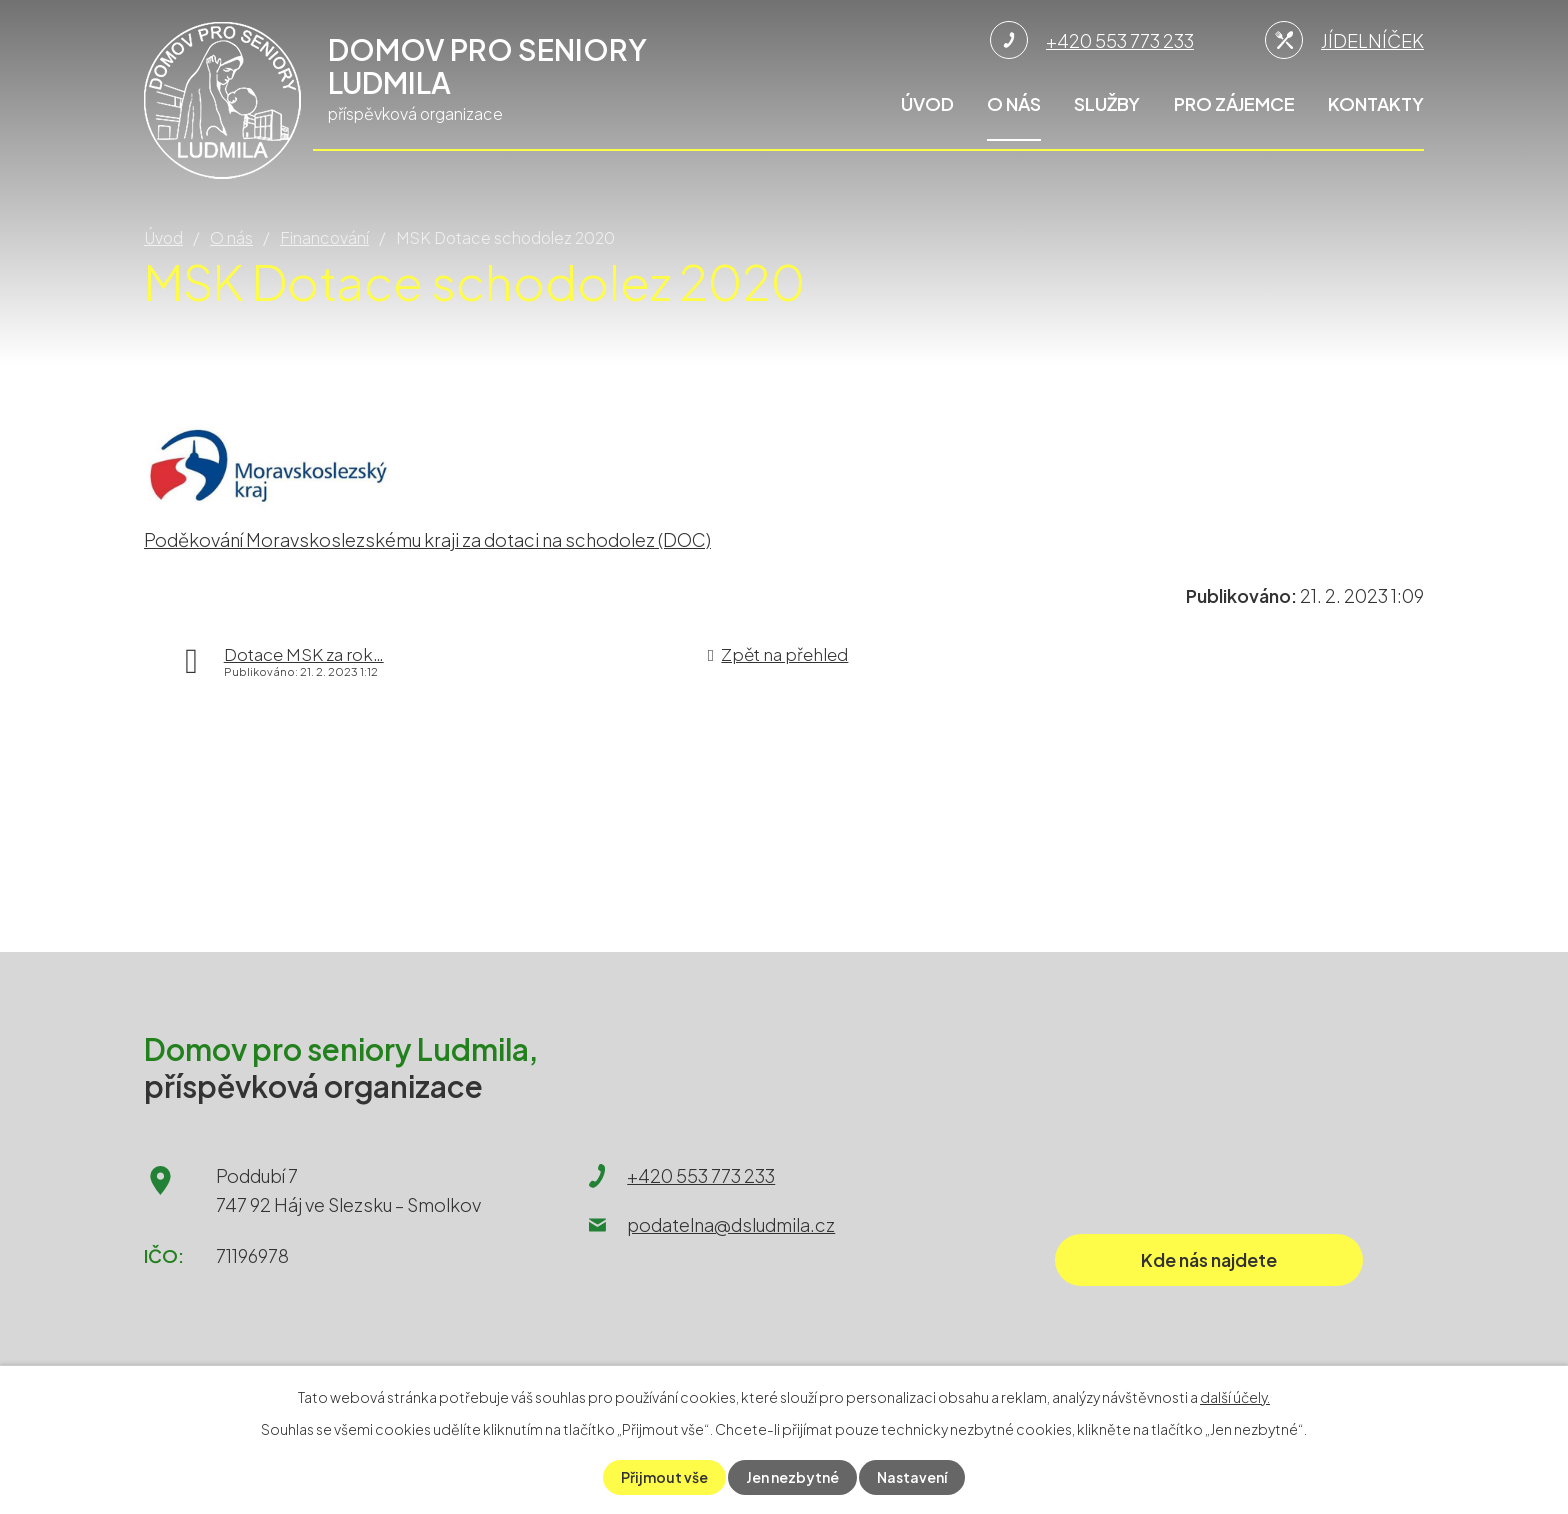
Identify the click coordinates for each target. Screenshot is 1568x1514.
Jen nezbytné (792, 1477)
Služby (1107, 103)
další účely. (1235, 1397)
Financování (324, 238)
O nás (1014, 103)
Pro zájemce (1234, 103)
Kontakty (1376, 103)
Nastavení (912, 1477)
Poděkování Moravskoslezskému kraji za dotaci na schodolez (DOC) (427, 539)
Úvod (927, 103)
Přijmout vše (664, 1477)
